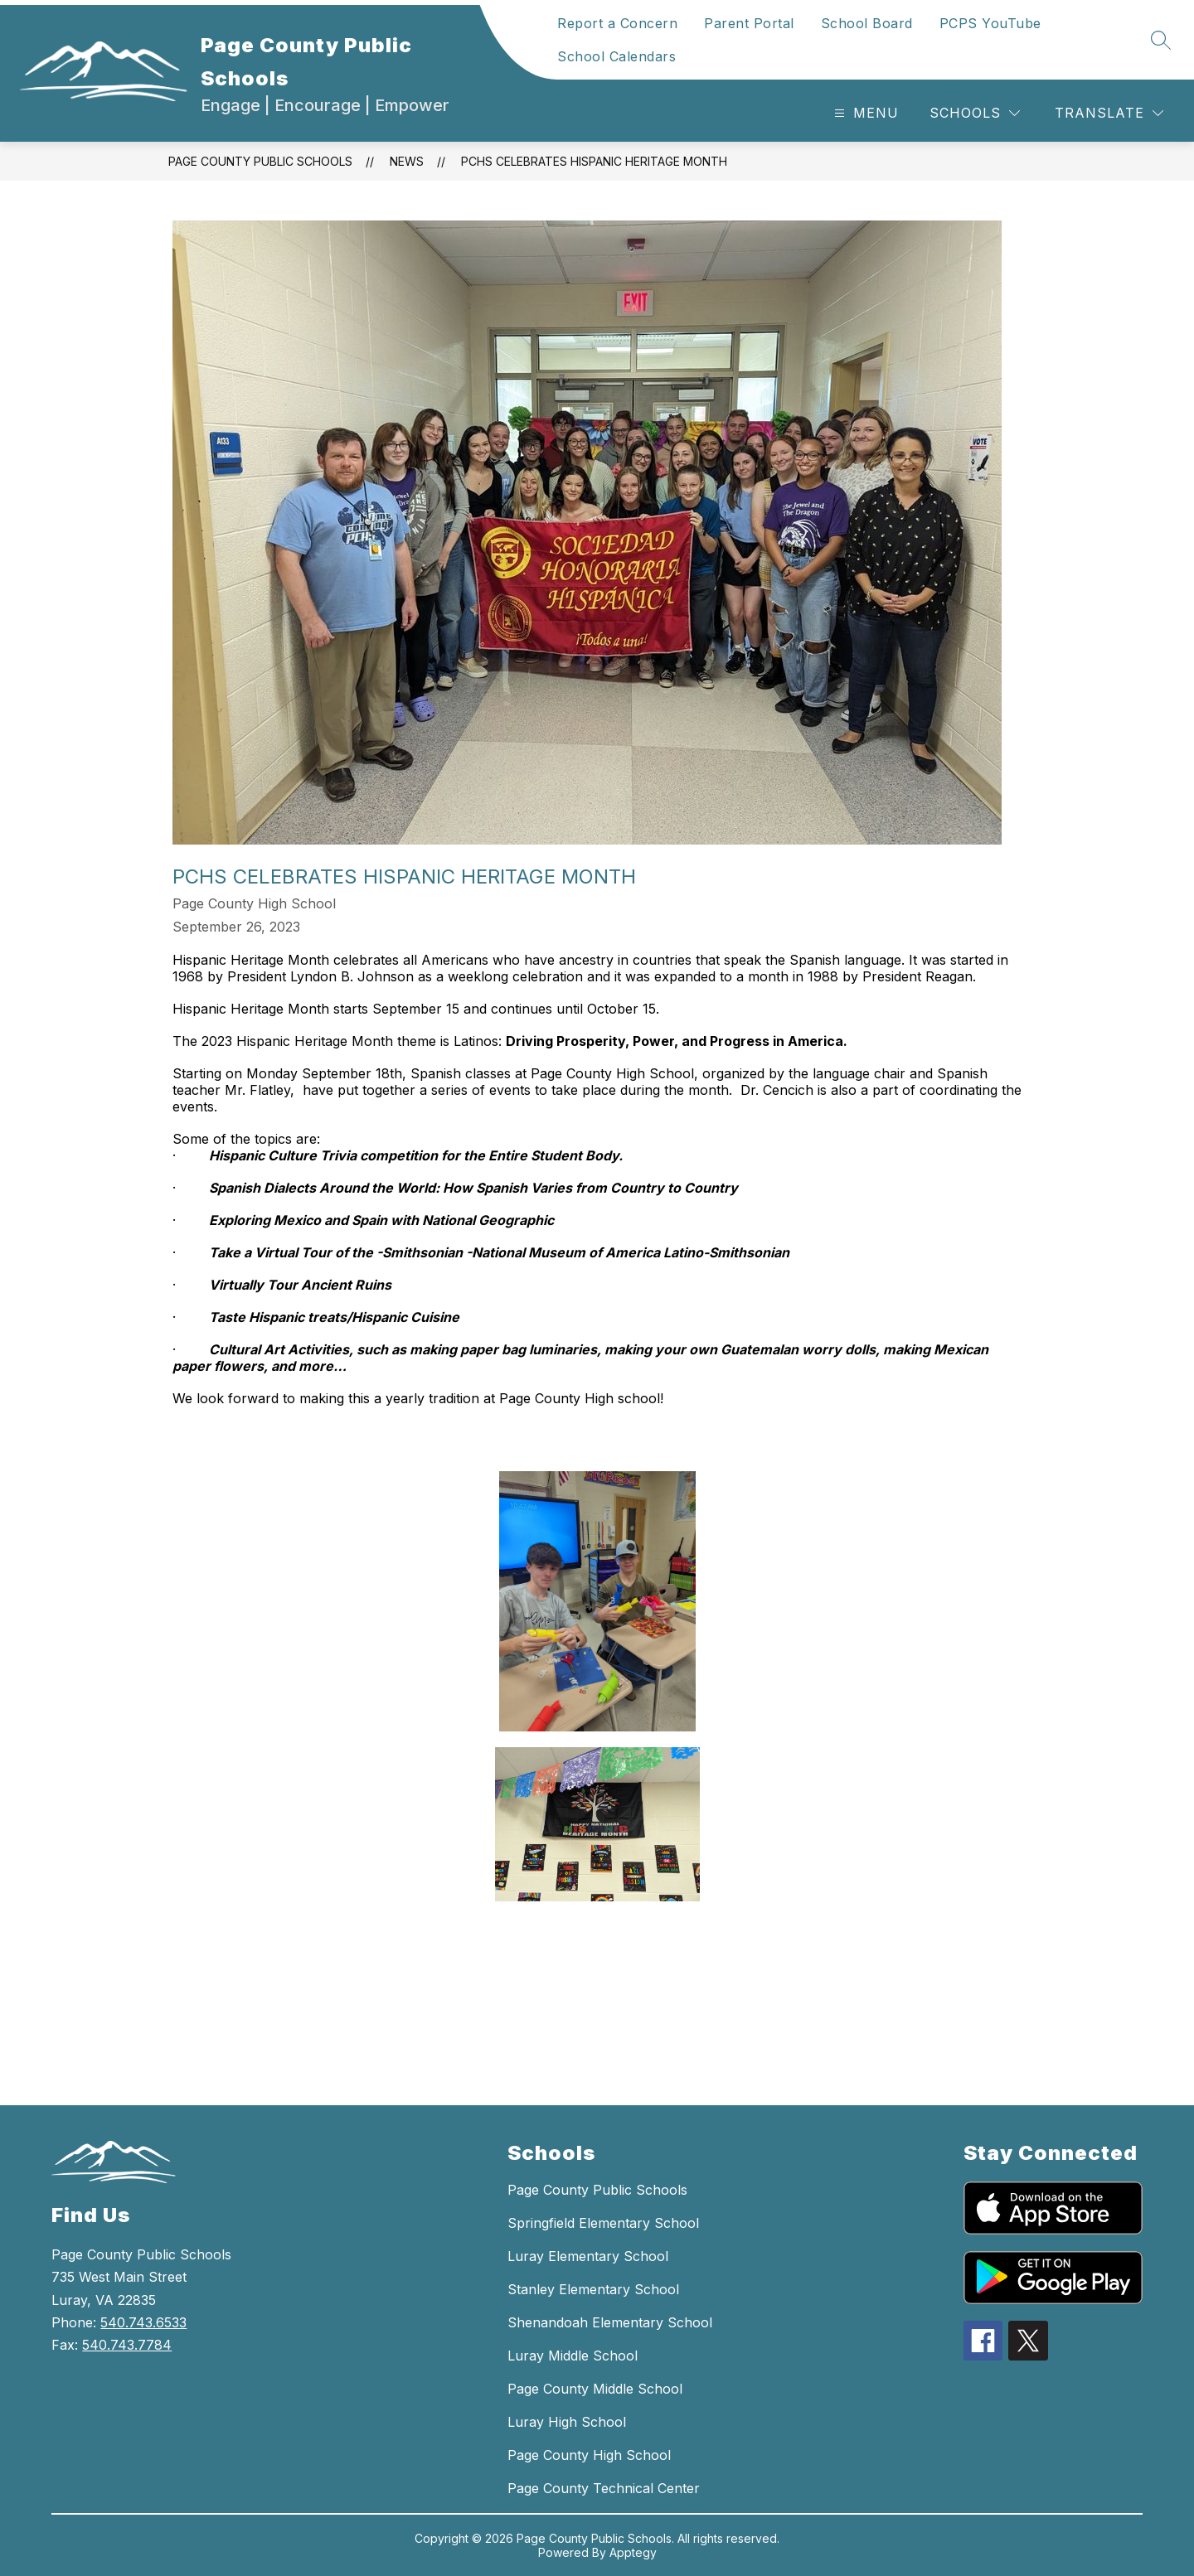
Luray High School (566, 2422)
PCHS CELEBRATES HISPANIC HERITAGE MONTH (594, 161)
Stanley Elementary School (593, 2289)
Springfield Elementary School (603, 2223)
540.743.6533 (143, 2322)
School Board (867, 23)
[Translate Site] (1109, 113)
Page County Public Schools (260, 161)
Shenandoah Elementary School (609, 2322)
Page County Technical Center (603, 2488)
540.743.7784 (127, 2344)
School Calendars (616, 56)
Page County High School (589, 2455)
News (407, 161)
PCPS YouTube (990, 23)
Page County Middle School (594, 2388)
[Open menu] (864, 113)
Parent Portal (749, 23)
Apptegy (633, 2552)
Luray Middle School (572, 2355)
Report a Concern (617, 23)
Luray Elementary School (587, 2256)
